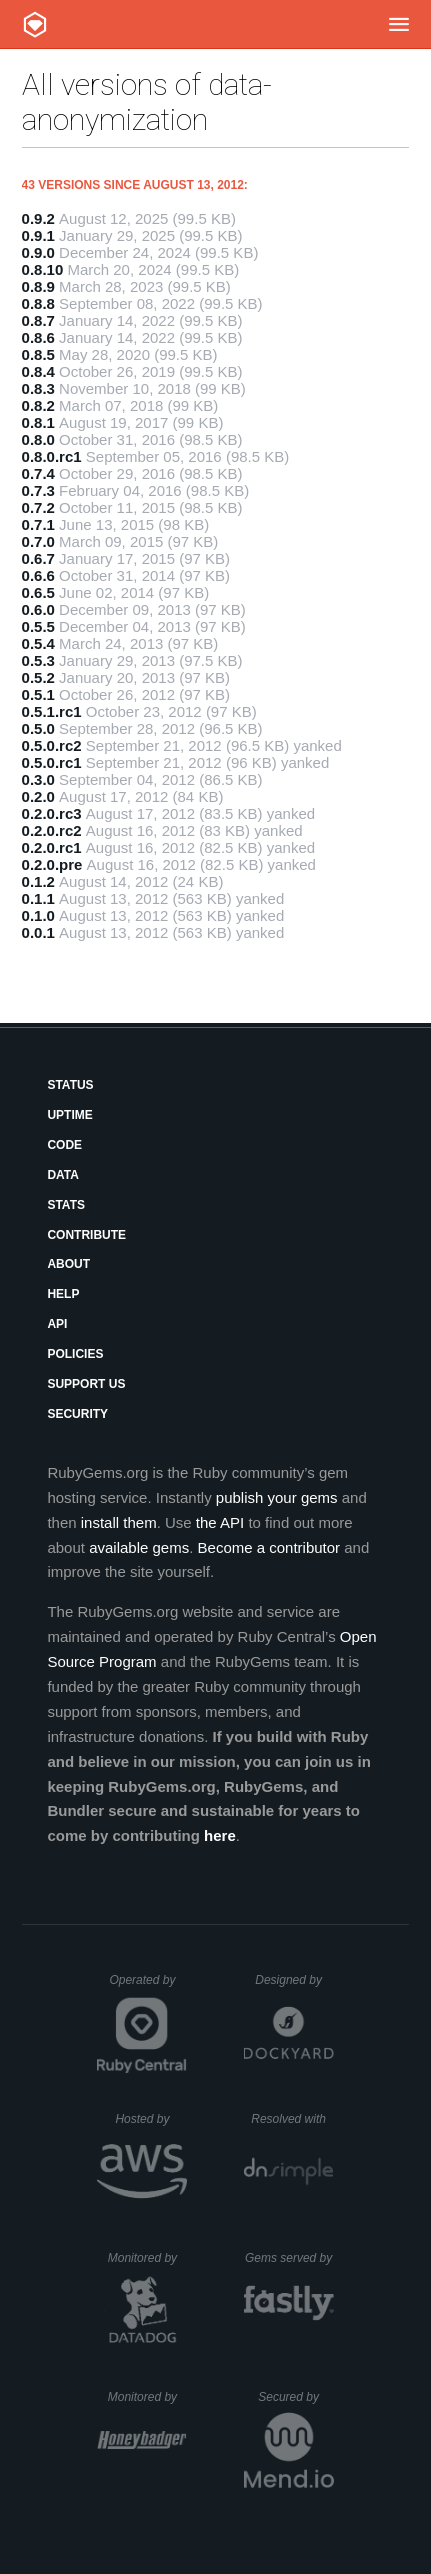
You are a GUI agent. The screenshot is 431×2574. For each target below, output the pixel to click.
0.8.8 (38, 303)
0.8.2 (38, 405)
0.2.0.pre (52, 864)
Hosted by (151, 2119)
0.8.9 (38, 286)
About (68, 1264)
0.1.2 (38, 881)
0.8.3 (38, 388)
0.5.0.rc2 (52, 745)
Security (77, 1414)
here (220, 1835)
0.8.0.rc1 (52, 456)
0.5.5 (38, 626)
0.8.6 (38, 337)
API (57, 1324)
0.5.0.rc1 (52, 762)
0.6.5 (38, 592)
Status (70, 1085)
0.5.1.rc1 (52, 711)
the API (220, 1522)
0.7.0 (38, 541)
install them (119, 1522)
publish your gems (277, 1497)
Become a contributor (269, 1547)
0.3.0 (38, 779)
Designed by (294, 1980)
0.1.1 (38, 898)
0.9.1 (38, 235)
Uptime (69, 1115)
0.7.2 (38, 507)
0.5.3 (38, 660)
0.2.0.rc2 (52, 830)
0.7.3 (38, 490)
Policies (75, 1354)
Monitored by (148, 2258)
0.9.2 (38, 218)
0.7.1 (38, 524)
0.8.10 (43, 269)
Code (64, 1145)
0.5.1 (38, 694)
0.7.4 (38, 473)
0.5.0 (38, 728)
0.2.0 (38, 796)
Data (63, 1175)
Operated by (148, 1987)
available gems (139, 1547)
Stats (66, 1205)
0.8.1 (38, 422)
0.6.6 (38, 575)
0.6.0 (38, 609)
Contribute (86, 1235)
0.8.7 (38, 320)
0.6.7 (38, 558)
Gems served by (289, 2258)
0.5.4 (38, 643)
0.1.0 (38, 915)
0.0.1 (38, 932)
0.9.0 (38, 252)
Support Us (86, 1384)
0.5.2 (38, 677)
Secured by (295, 2397)
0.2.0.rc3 (52, 813)
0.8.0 (38, 439)
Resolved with (292, 2119)
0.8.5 (38, 354)
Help (63, 1294)
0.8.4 (38, 371)
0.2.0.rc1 (52, 847)
